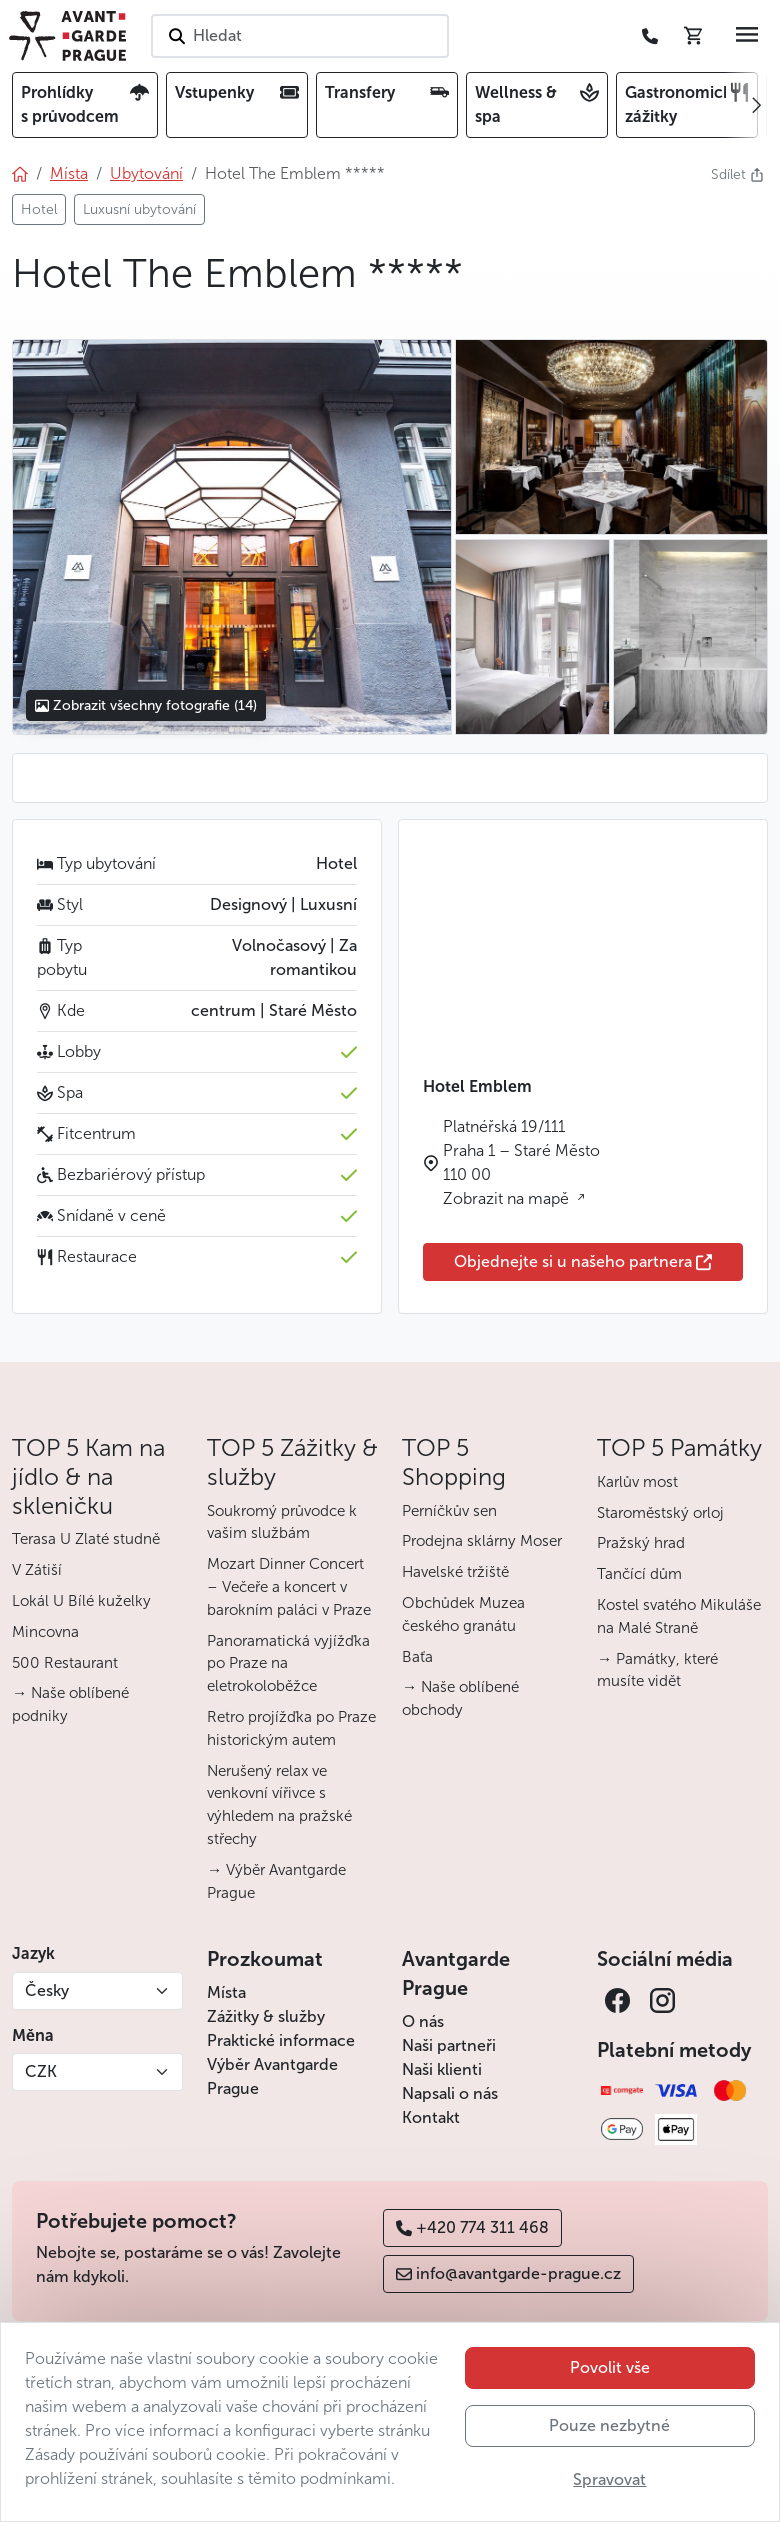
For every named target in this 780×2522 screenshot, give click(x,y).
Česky (47, 1990)
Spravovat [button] (609, 2479)
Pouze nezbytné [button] (609, 2425)
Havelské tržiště (455, 1572)
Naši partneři (449, 2045)
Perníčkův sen (449, 1511)
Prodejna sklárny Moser (482, 1541)
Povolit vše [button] (610, 2367)
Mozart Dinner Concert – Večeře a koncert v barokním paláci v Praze (289, 1587)
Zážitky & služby (266, 2016)
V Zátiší (37, 1570)
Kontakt (431, 2117)
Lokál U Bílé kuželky (81, 1601)
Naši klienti (442, 2069)
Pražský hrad (641, 1543)
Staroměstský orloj (660, 1513)
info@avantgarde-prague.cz (508, 2273)
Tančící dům (639, 1574)
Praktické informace (281, 2040)
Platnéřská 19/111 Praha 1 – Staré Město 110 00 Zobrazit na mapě (521, 1162)
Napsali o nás (450, 2093)
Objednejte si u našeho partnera (583, 1261)
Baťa (417, 1657)
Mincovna (45, 1632)
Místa (226, 1992)
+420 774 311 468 (472, 2227)
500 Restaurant (65, 1663)
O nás (423, 2021)
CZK (41, 2071)
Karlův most (637, 1482)
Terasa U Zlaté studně (86, 1539)
